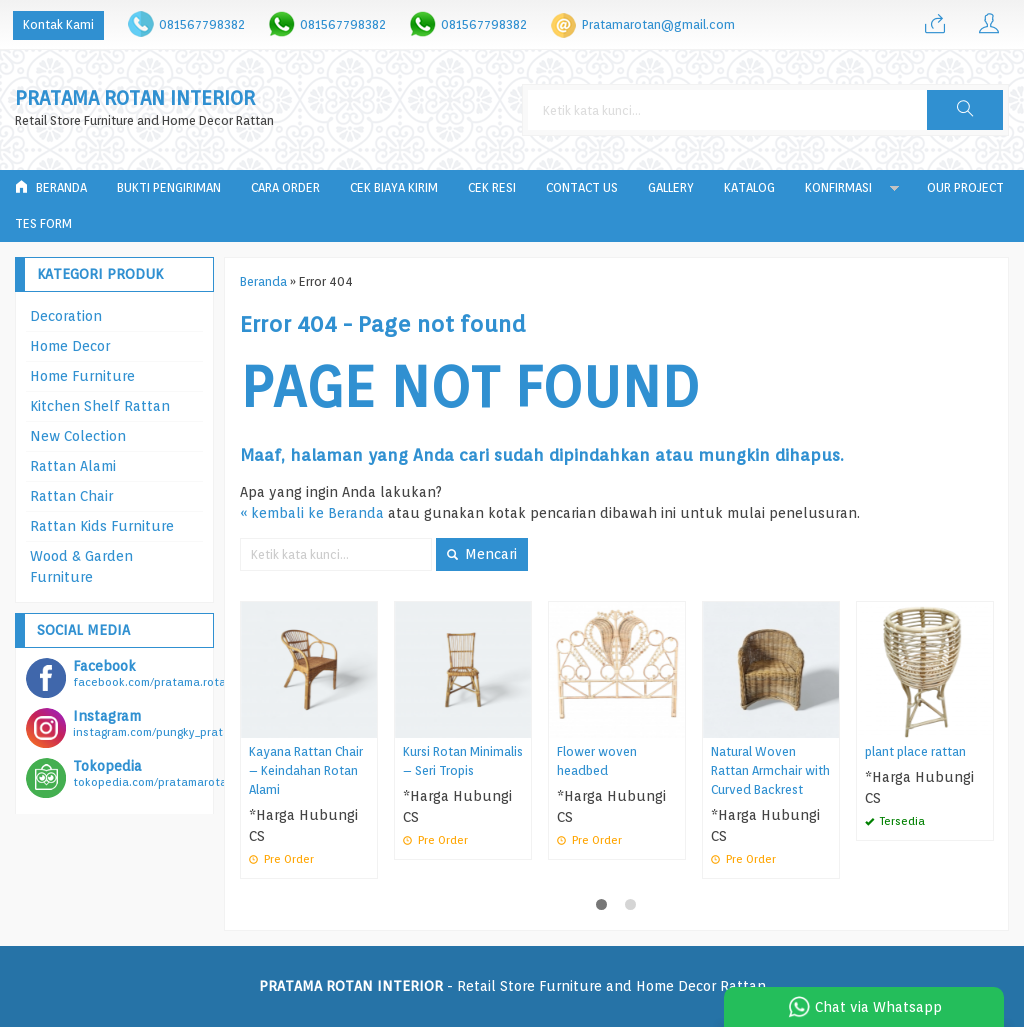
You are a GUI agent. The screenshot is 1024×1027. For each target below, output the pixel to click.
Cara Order (285, 187)
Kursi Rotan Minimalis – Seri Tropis (463, 761)
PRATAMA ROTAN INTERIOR (135, 98)
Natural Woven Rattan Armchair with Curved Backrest (770, 770)
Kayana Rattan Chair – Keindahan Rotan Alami (306, 770)
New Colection (78, 436)
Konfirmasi (838, 187)
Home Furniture (82, 376)
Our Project (965, 187)
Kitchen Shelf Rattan (100, 406)
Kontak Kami (58, 24)
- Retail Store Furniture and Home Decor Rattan (512, 986)
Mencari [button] (482, 554)
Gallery (671, 187)
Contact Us (582, 187)
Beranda (51, 187)
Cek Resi (492, 187)
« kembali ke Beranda (312, 513)
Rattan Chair (71, 496)
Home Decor (70, 346)
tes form (43, 223)
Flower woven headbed (597, 761)
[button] (965, 110)
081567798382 (202, 24)
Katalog (749, 187)
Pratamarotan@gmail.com (658, 24)
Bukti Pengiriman (169, 187)
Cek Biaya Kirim (394, 187)
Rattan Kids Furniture (102, 526)
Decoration (66, 316)
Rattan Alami (73, 466)
